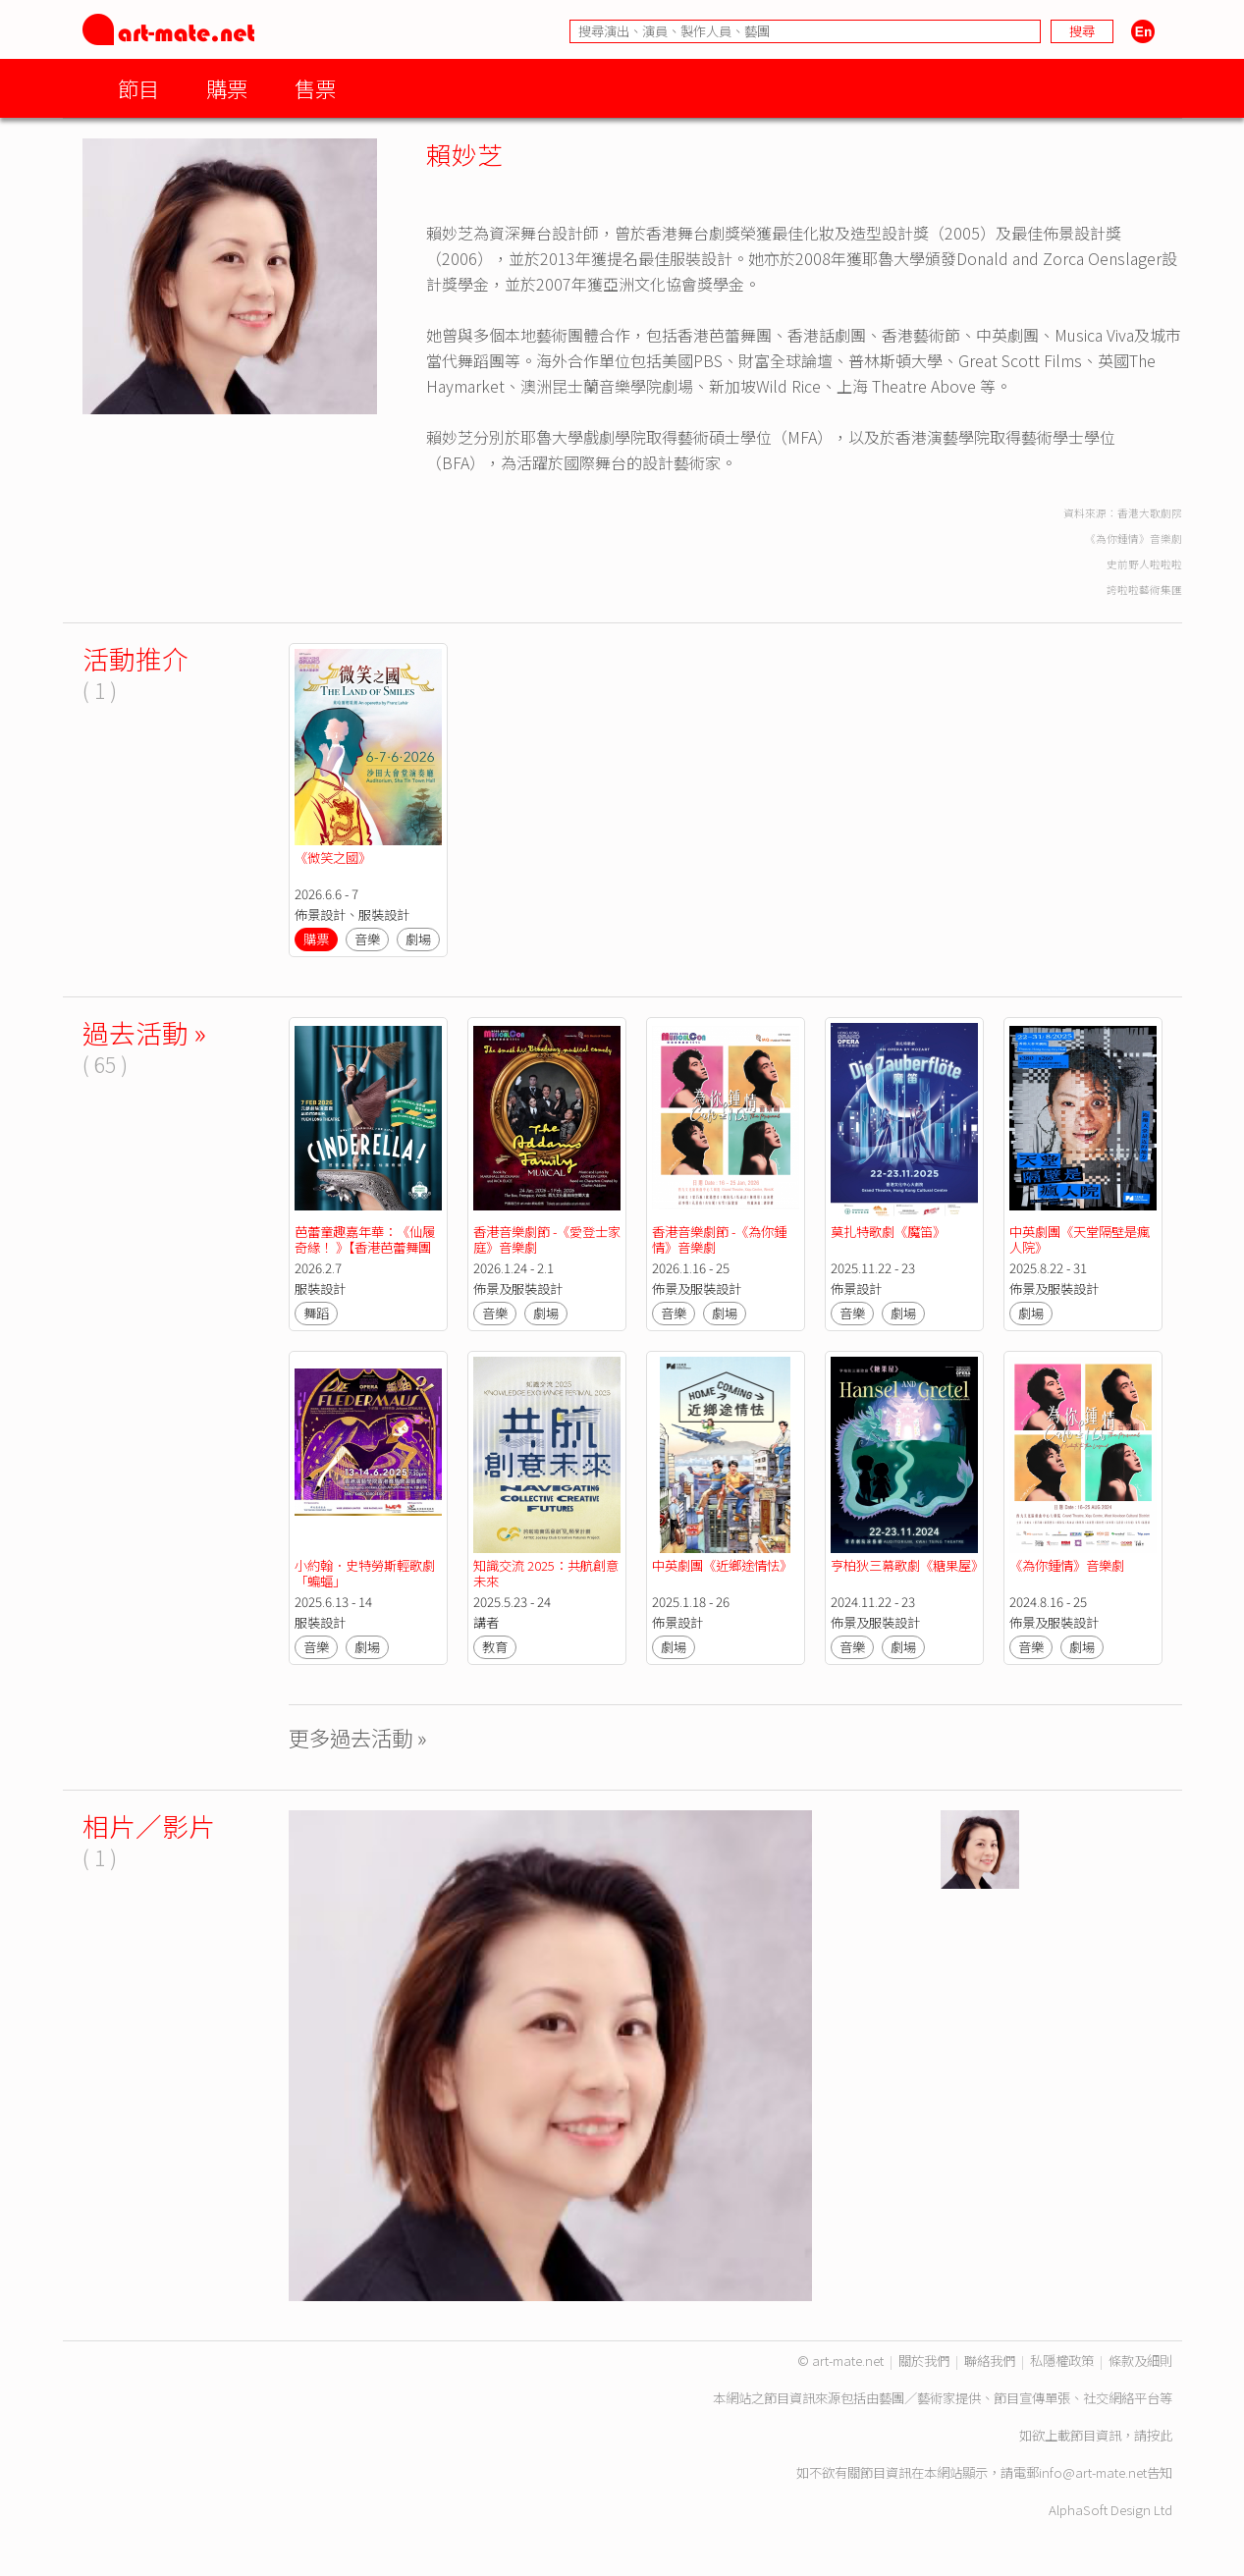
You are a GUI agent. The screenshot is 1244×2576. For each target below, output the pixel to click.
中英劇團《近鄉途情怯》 (722, 1565)
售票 (315, 88)
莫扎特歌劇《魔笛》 (888, 1231)
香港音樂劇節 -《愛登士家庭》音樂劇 (547, 1239)
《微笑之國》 (333, 857)
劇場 (418, 939)
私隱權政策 (1062, 2360)
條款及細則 (1140, 2360)
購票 (226, 88)
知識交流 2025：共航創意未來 (546, 1573)
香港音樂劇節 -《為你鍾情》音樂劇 (719, 1239)
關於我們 (923, 2360)
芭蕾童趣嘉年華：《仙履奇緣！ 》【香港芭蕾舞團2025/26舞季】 (365, 1247)
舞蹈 (316, 1313)
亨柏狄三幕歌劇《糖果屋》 (907, 1565)
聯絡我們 (989, 2360)
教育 (495, 1646)
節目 (138, 88)
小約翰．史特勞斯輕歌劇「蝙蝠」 (365, 1573)
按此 (1159, 2435)
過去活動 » (144, 1032)
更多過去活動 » (358, 1737)
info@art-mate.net (1093, 2472)
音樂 (367, 939)
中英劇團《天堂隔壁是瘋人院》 (1079, 1239)
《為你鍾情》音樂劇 (1066, 1565)
